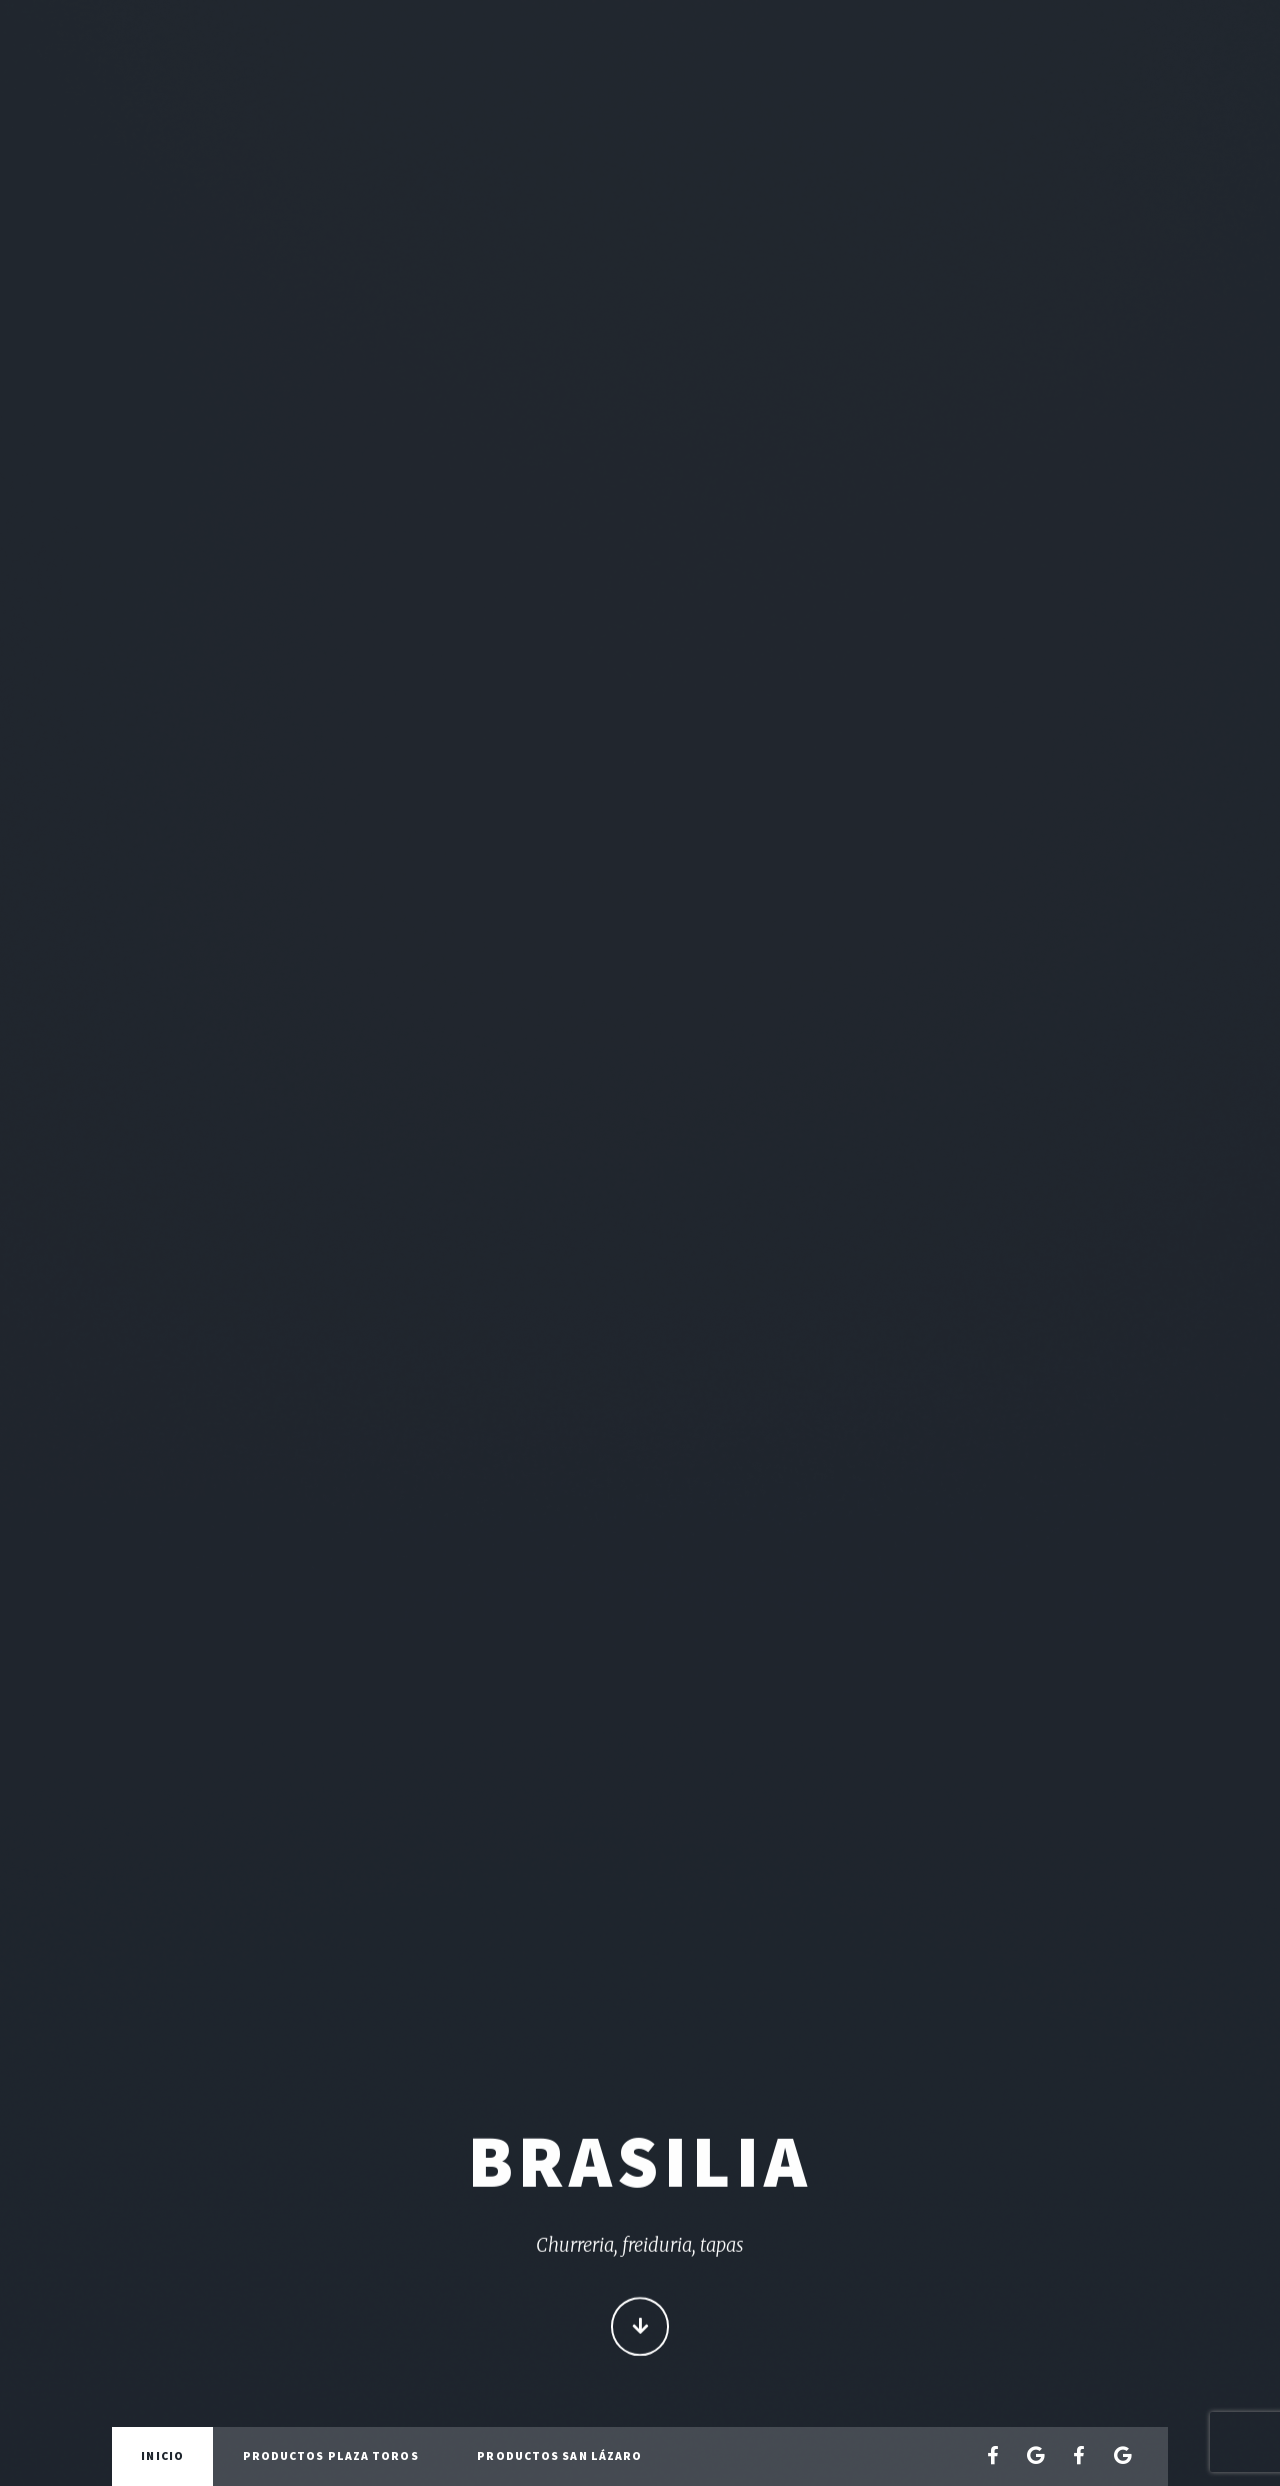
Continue (640, 2328)
